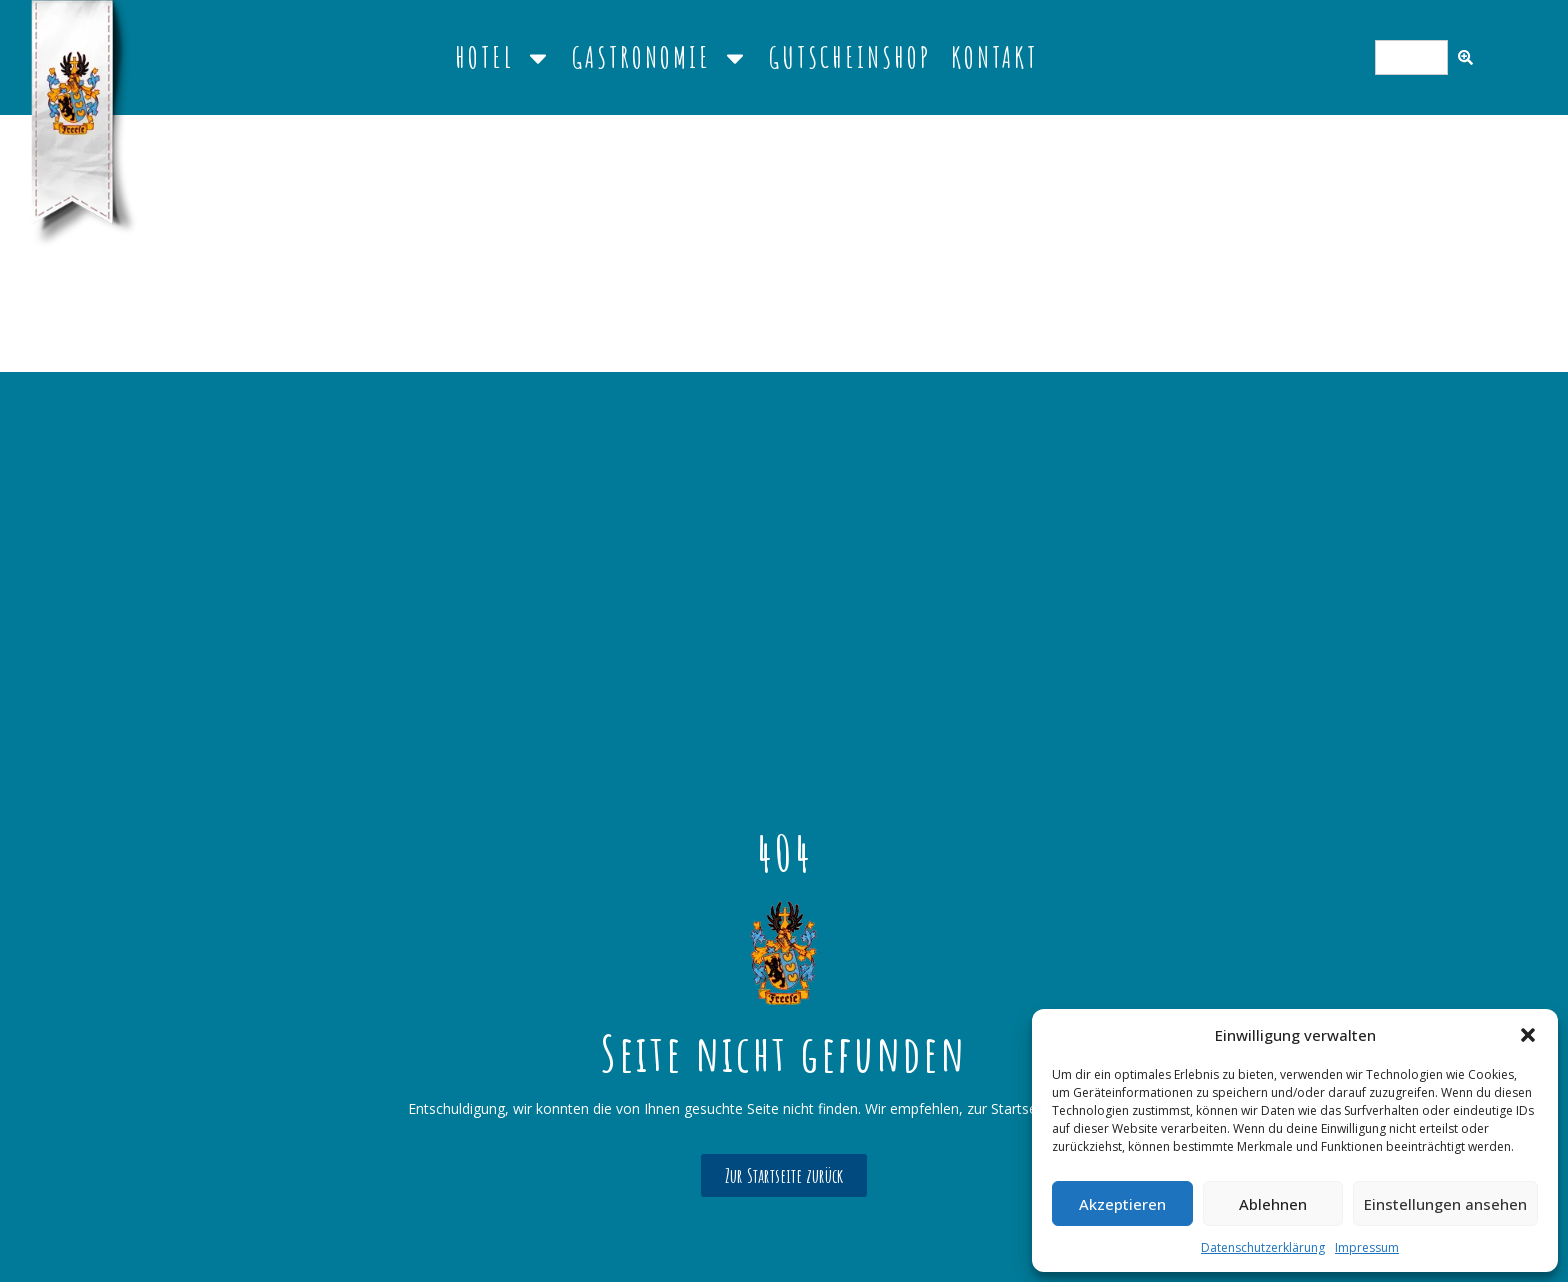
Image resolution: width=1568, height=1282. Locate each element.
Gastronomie (660, 58)
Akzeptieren (1122, 1204)
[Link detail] (784, 953)
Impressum (1367, 1247)
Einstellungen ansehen (1445, 1204)
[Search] (1465, 57)
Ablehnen (1273, 1204)
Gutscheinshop (850, 57)
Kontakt (994, 57)
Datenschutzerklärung (1263, 1247)
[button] (1528, 1035)
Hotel (503, 58)
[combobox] (1411, 57)
